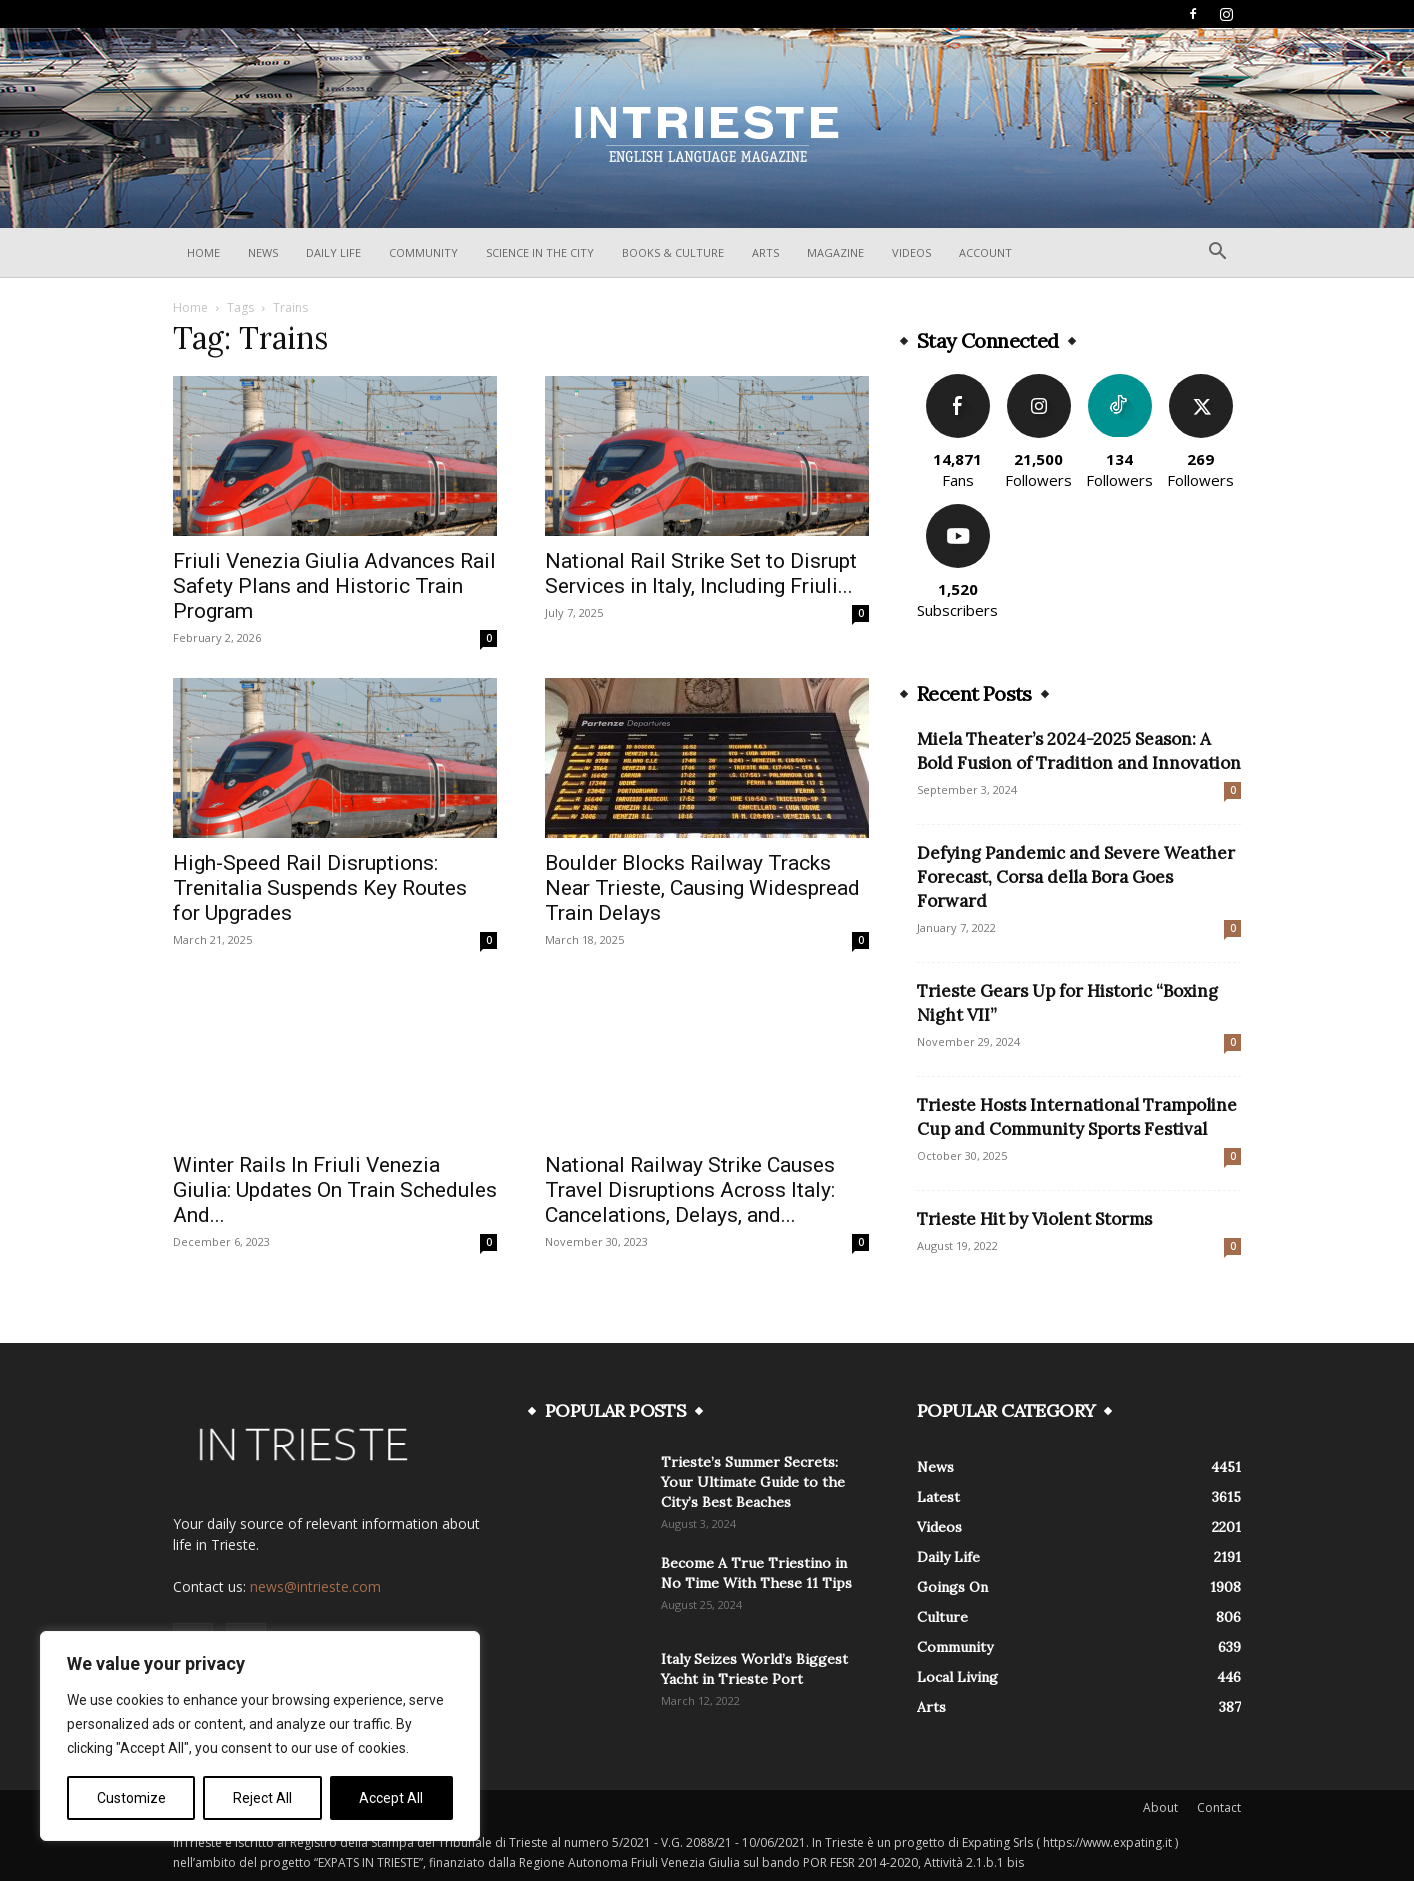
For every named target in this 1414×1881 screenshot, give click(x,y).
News (263, 252)
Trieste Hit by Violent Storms (1034, 1219)
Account (985, 252)
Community (423, 252)
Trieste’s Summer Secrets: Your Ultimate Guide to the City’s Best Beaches (753, 1482)
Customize (131, 1798)
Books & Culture (673, 252)
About (1160, 1807)
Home (203, 252)
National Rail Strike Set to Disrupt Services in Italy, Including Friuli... (701, 573)
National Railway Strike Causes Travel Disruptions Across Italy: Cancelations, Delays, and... (690, 1190)
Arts (765, 252)
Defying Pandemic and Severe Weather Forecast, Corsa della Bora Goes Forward (1076, 877)
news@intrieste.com (315, 1586)
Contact (1219, 1807)
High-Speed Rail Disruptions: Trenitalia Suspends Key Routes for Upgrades (320, 888)
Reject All (262, 1798)
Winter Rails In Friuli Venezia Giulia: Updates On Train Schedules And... (335, 1190)
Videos (911, 252)
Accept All (391, 1798)
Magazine (835, 252)
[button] (1217, 253)
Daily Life (333, 252)
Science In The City (540, 252)
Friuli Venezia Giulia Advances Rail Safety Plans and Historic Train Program (334, 586)
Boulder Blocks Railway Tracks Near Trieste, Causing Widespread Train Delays (702, 888)
